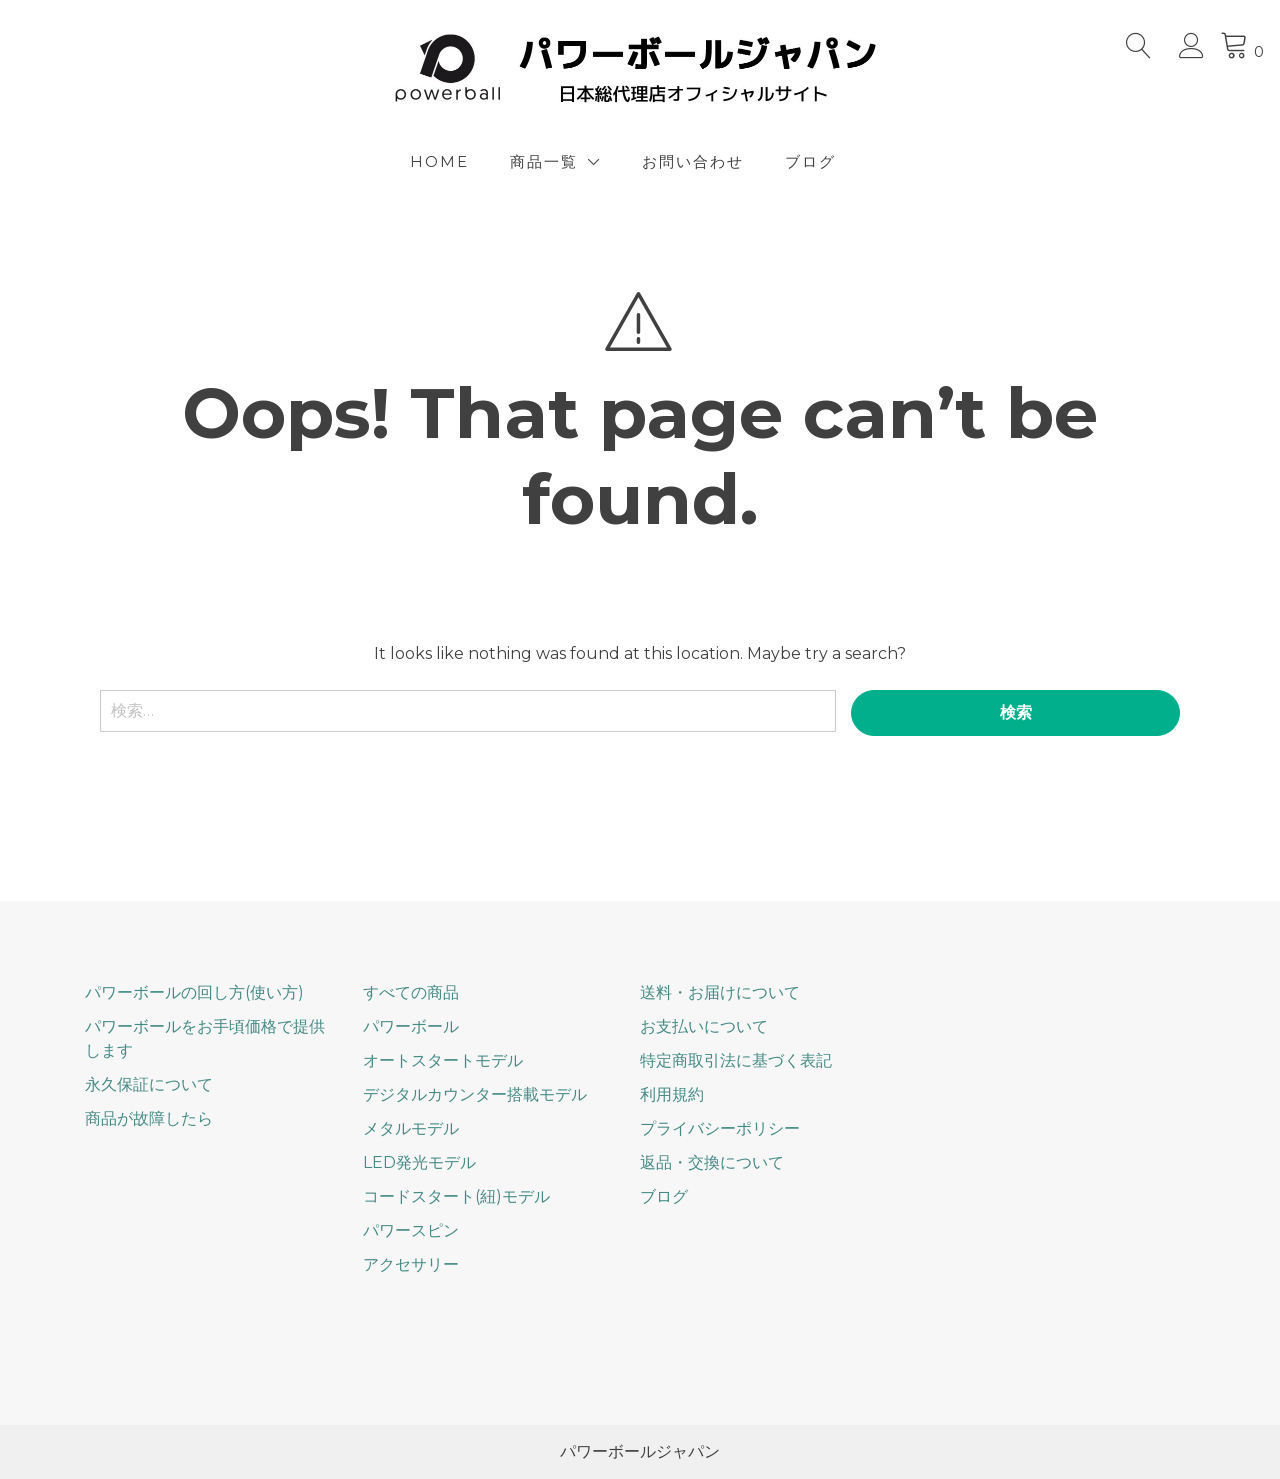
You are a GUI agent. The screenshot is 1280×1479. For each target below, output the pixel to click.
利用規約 (672, 1094)
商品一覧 (544, 161)
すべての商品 (411, 992)
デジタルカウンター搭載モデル (475, 1094)
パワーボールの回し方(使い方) (194, 992)
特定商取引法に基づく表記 (736, 1060)
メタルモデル (411, 1128)
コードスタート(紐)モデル (456, 1196)
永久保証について (149, 1084)
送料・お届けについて (720, 992)
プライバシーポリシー (720, 1128)
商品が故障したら (149, 1118)
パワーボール (411, 1026)
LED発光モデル (419, 1162)
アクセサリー (411, 1264)
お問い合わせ (693, 161)
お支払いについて (704, 1026)
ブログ (810, 161)
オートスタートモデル (443, 1060)
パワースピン (411, 1230)
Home (439, 161)
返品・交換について (712, 1162)
